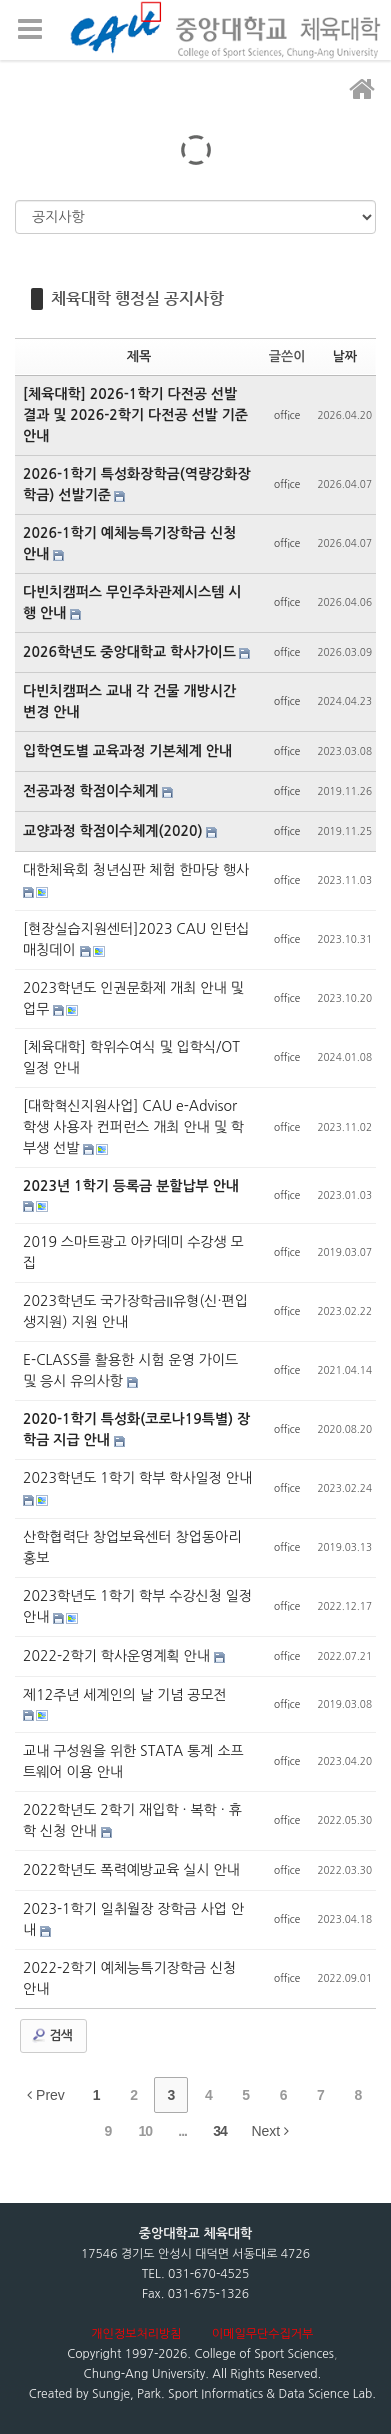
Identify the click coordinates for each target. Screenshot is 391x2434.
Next (270, 2131)
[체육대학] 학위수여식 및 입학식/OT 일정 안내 (131, 1057)
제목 (139, 356)
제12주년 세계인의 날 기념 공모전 (125, 1695)
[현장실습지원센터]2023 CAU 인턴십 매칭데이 (136, 939)
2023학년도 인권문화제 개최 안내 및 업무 (133, 998)
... (182, 2131)
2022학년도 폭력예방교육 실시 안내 (131, 1870)
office (287, 415)
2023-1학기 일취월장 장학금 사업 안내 (133, 1919)
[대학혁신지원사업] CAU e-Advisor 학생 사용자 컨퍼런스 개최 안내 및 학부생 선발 (133, 1127)
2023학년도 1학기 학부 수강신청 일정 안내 (137, 1606)
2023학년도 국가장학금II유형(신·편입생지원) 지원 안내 (135, 1311)
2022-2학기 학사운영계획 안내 (118, 1656)
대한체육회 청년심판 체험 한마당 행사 (136, 870)
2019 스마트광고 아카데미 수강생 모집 (133, 1252)
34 (220, 2131)
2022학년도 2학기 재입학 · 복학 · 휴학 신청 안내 (132, 1820)
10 (145, 2131)
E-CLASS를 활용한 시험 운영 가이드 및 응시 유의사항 (130, 1370)
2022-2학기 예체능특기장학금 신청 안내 (129, 1978)
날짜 (345, 356)
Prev (46, 2095)
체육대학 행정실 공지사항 (137, 298)
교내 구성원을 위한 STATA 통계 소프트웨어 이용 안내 (133, 1761)
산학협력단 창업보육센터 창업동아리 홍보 (132, 1547)
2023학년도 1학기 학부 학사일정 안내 (137, 1478)
